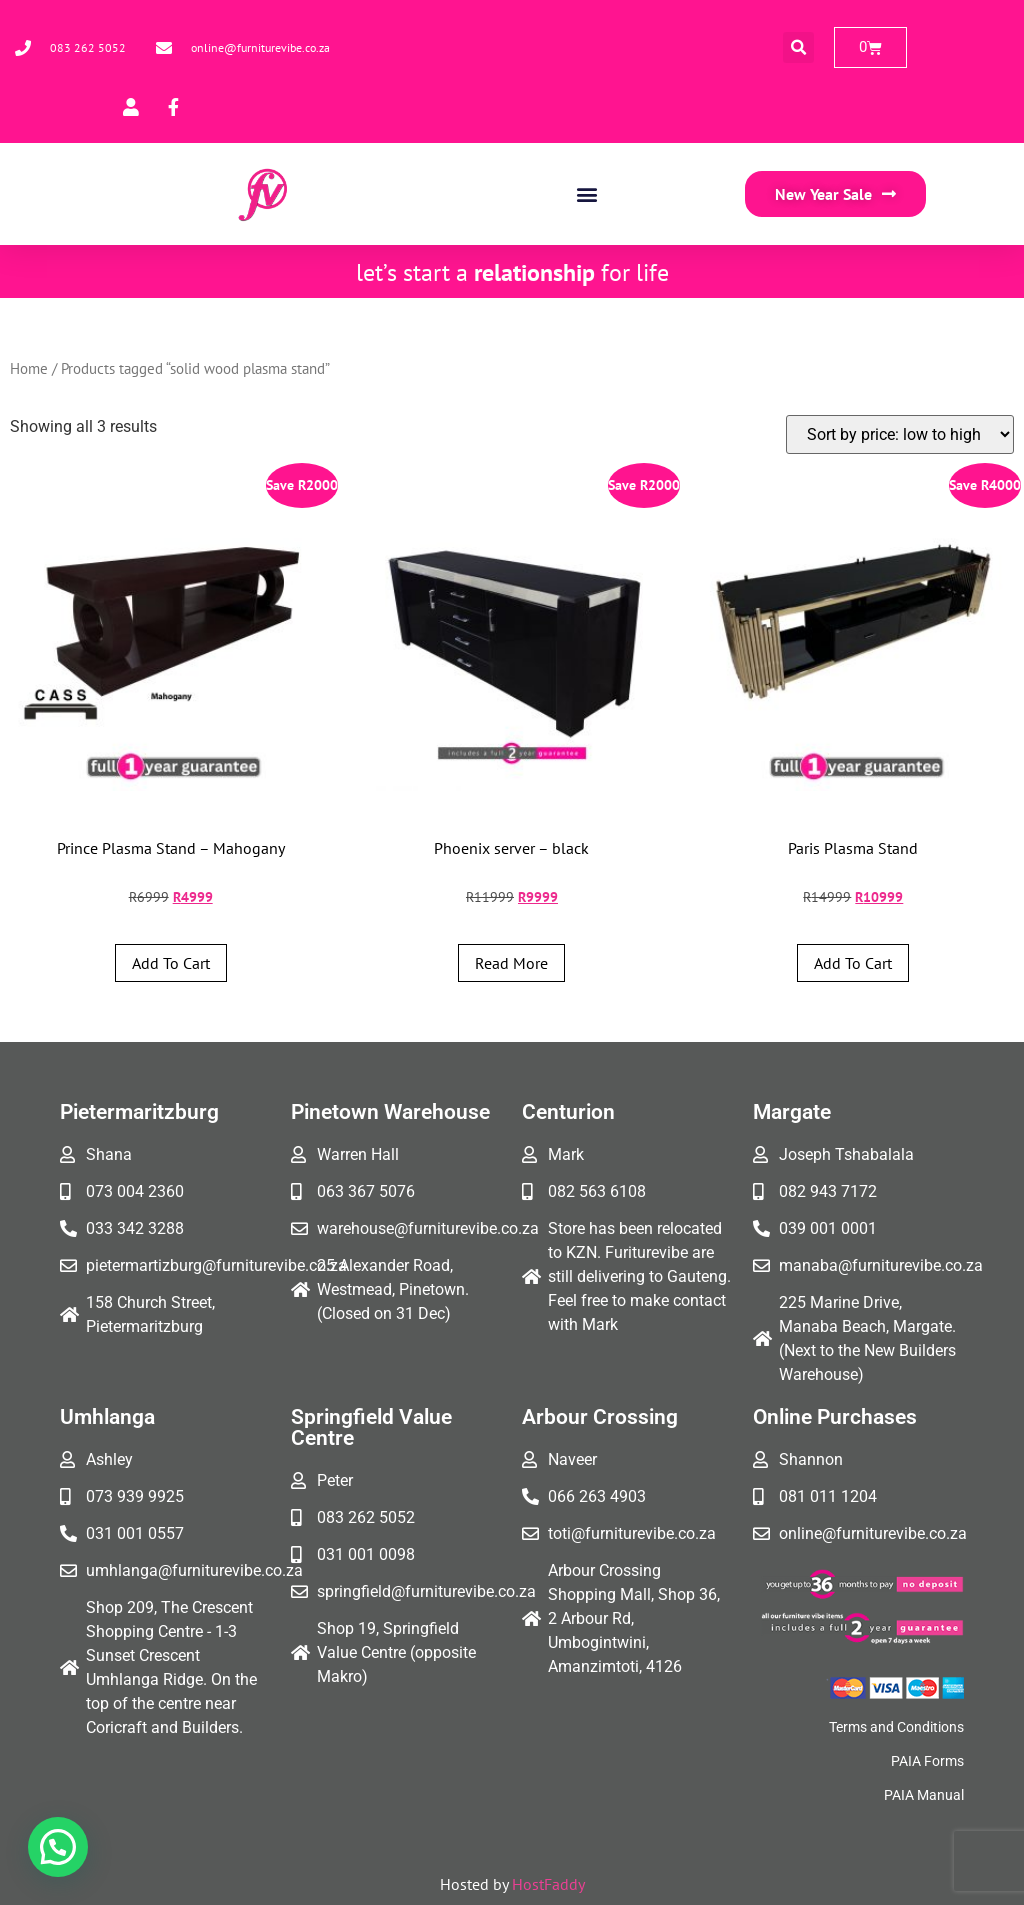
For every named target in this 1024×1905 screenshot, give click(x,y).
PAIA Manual (924, 1795)
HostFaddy (548, 1884)
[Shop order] (900, 434)
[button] (798, 47)
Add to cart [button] (171, 963)
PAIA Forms (927, 1761)
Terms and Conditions (896, 1727)
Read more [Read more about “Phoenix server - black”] (511, 963)
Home (29, 368)
